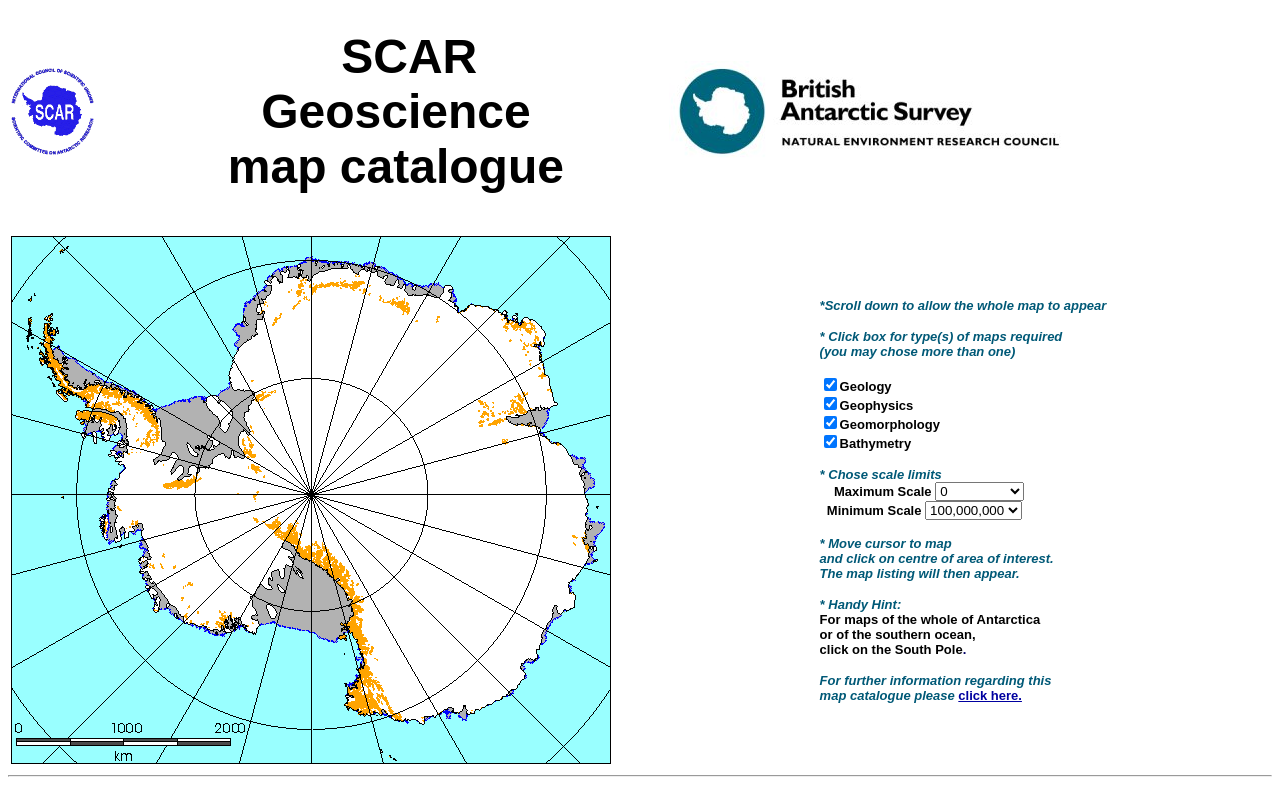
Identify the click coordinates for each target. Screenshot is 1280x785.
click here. (990, 695)
